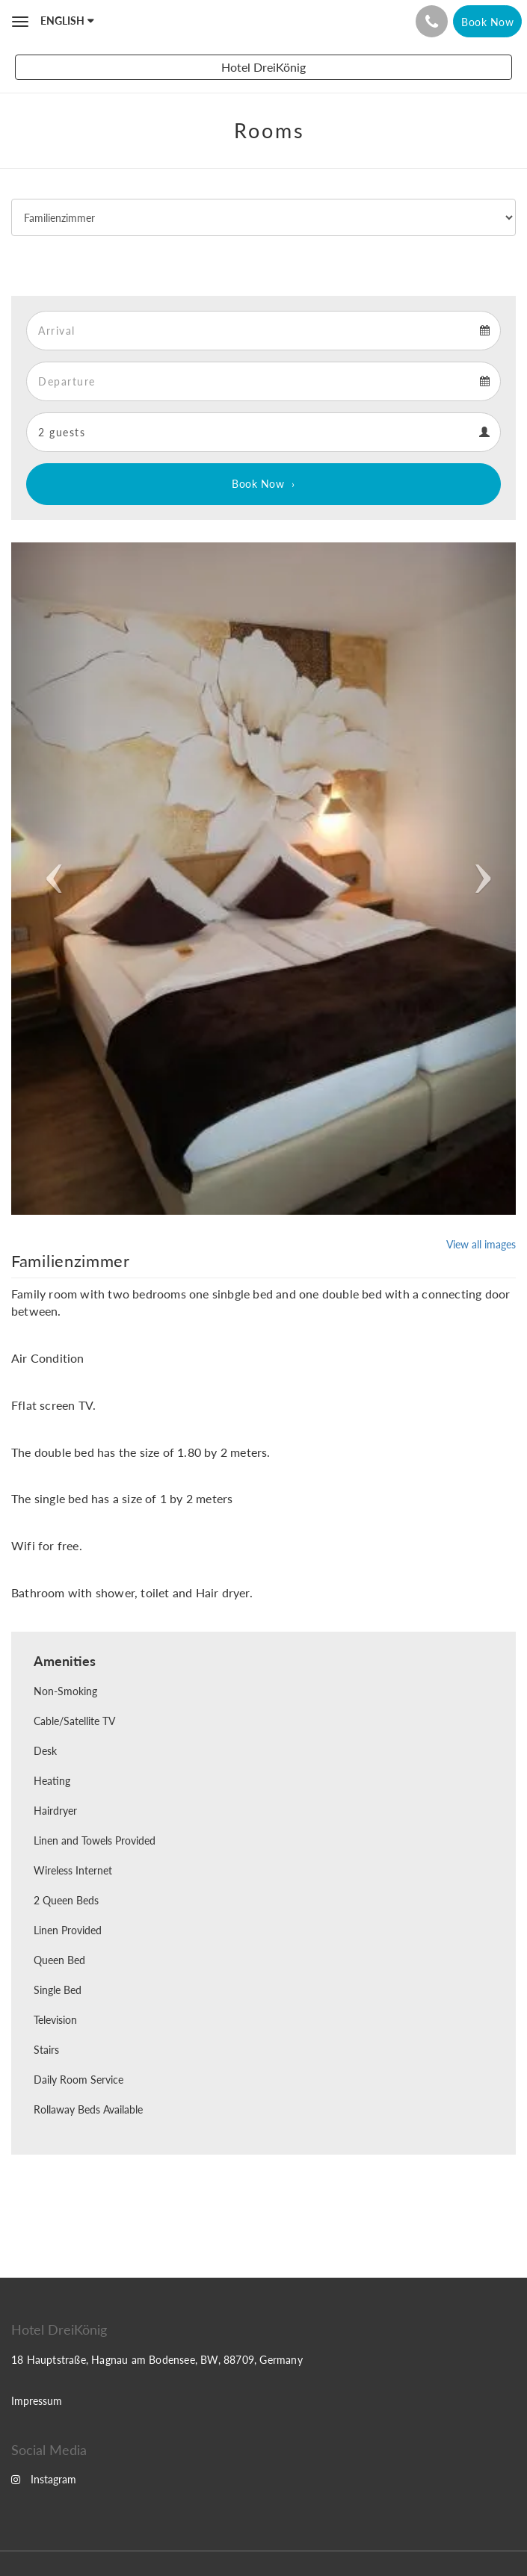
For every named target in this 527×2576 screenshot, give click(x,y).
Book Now (258, 483)
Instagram (43, 2479)
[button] (49, 878)
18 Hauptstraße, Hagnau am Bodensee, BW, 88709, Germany (157, 2359)
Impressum (36, 2400)
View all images (481, 1244)
